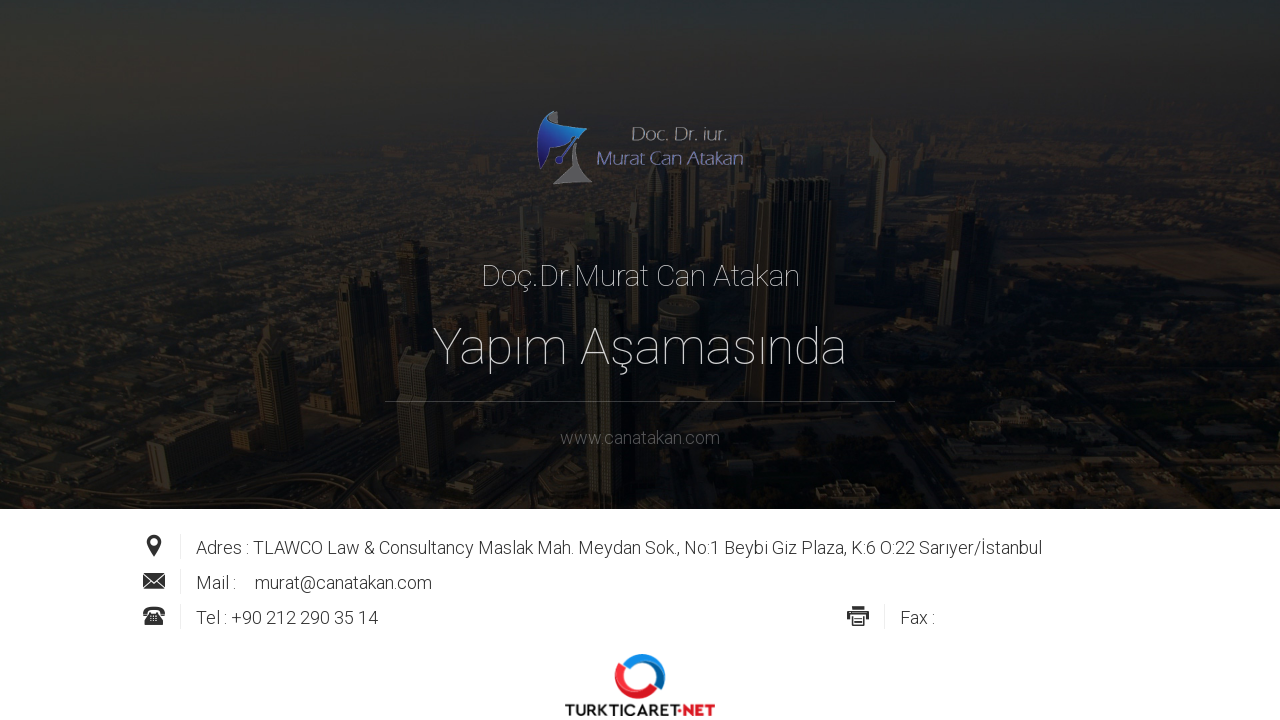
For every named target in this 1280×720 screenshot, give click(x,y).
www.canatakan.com (640, 437)
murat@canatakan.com (343, 582)
